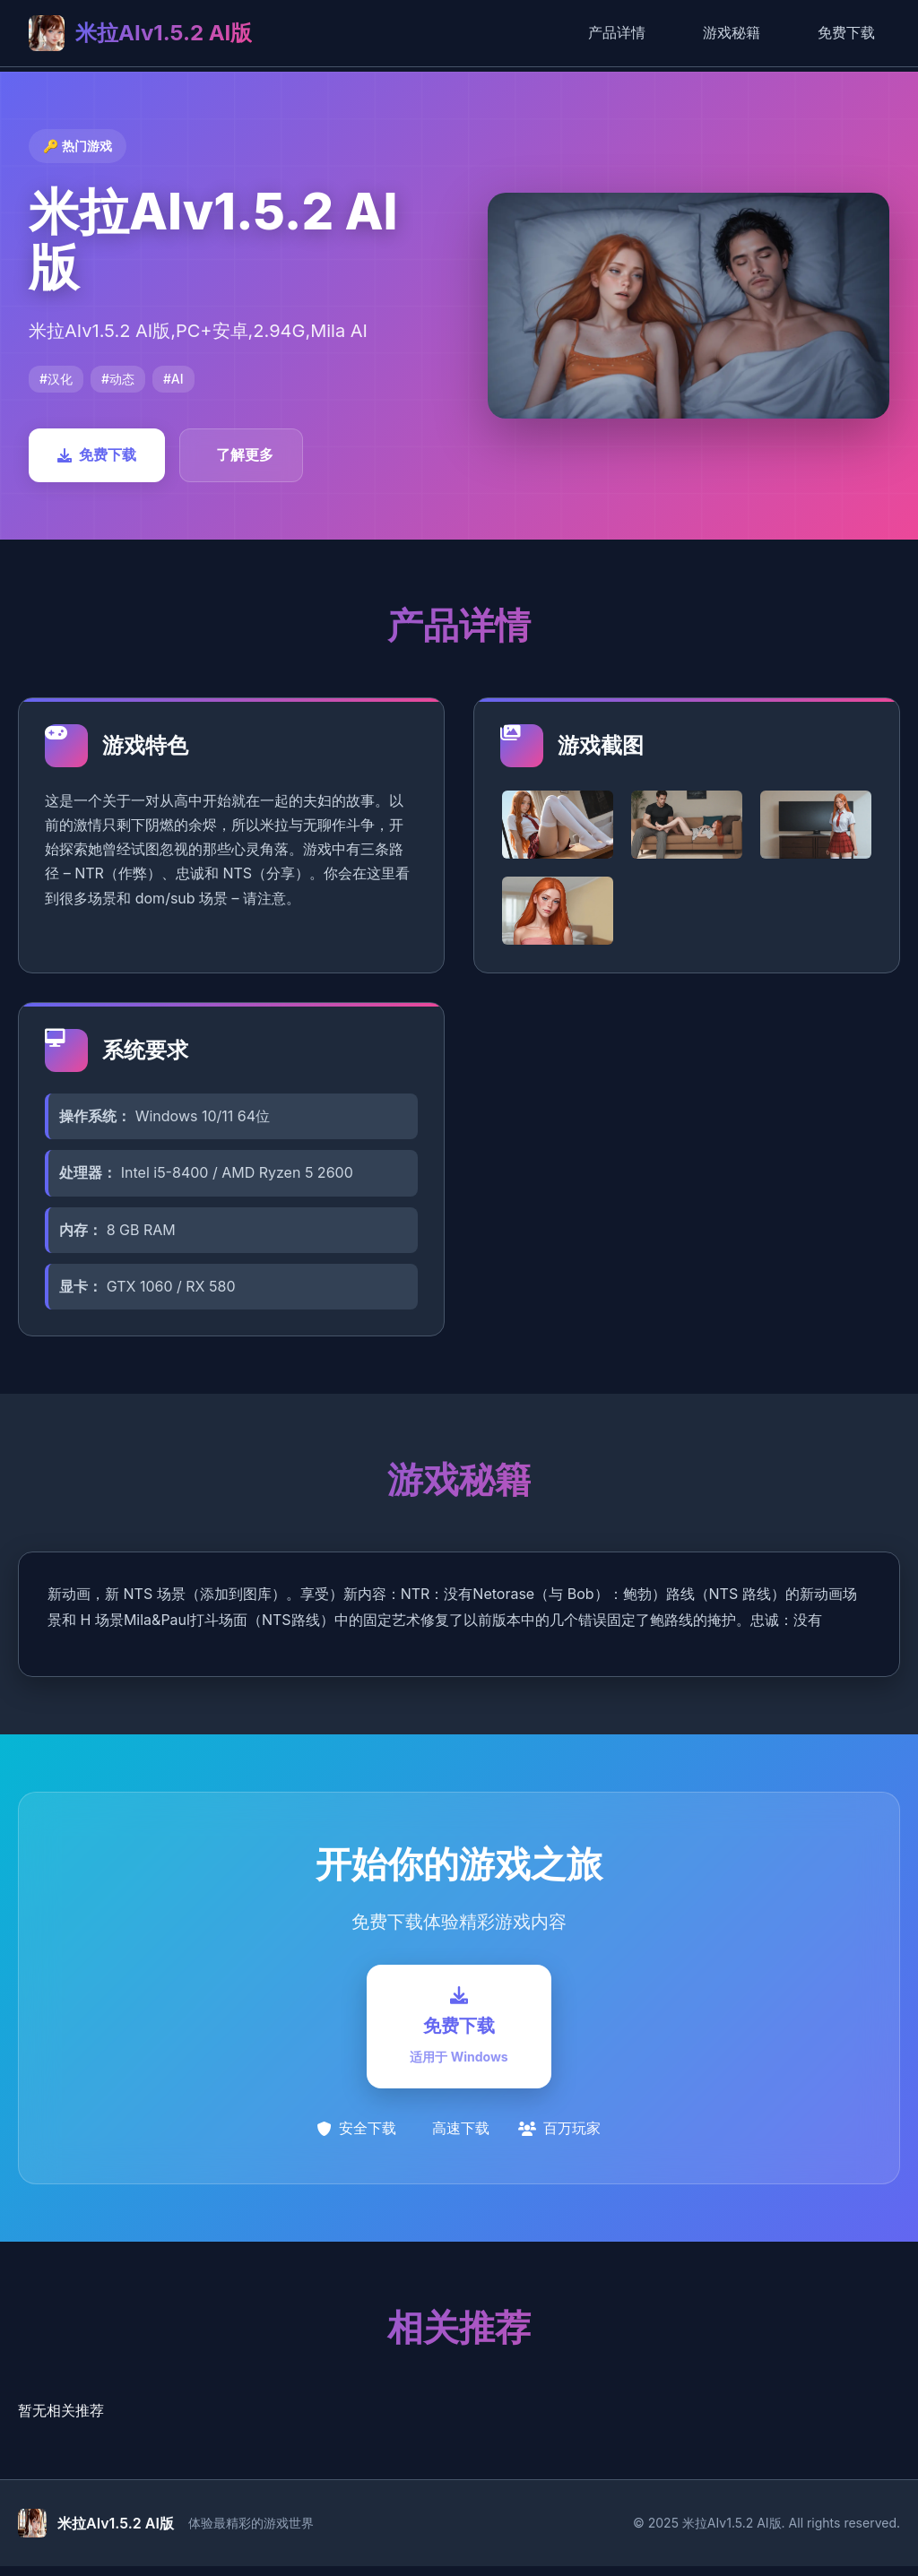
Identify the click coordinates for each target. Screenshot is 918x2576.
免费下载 (846, 32)
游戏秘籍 (731, 32)
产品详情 (616, 32)
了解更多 (244, 454)
